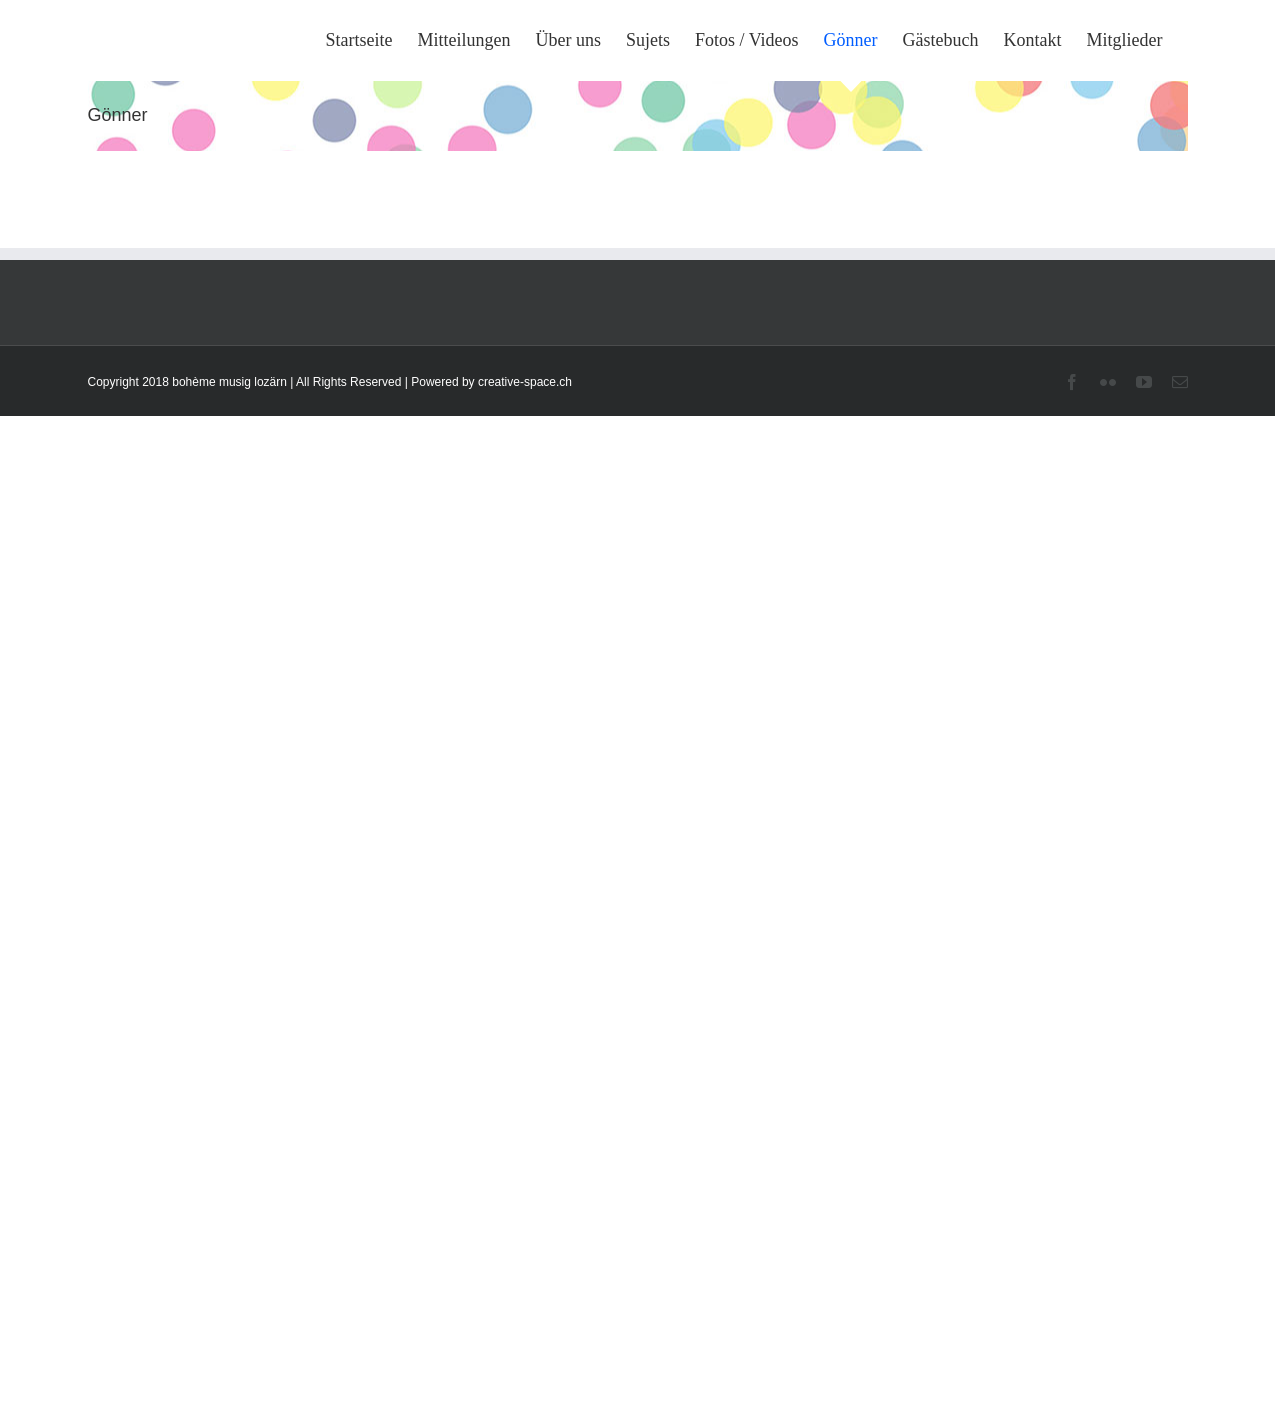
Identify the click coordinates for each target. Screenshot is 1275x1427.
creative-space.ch (525, 382)
